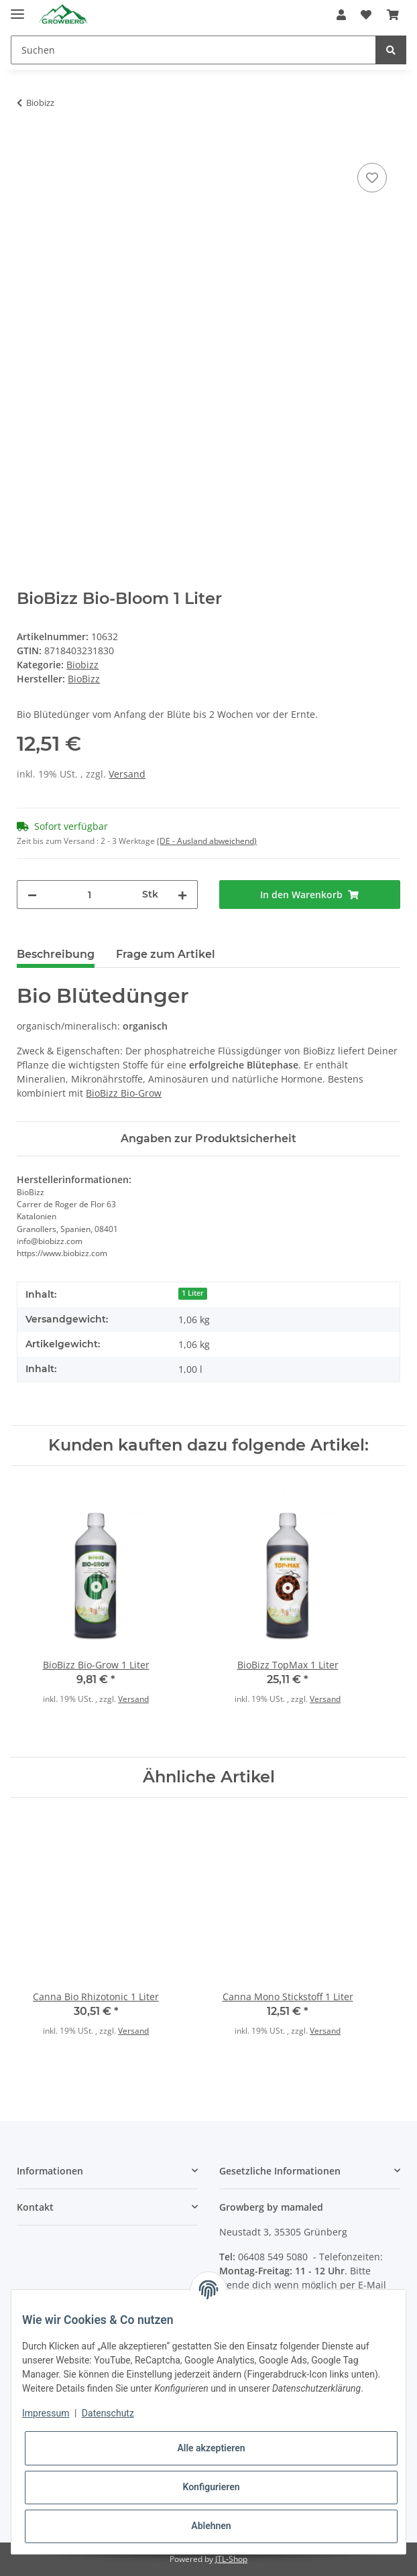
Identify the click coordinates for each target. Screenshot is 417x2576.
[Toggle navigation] (17, 8)
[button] (341, 14)
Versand (127, 774)
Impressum (45, 2413)
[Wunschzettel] (366, 14)
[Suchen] (193, 50)
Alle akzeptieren (211, 2448)
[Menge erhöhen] (182, 894)
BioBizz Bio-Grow (124, 1093)
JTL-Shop (231, 2559)
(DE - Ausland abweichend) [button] (207, 841)
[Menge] (89, 894)
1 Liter (193, 1293)
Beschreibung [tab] (56, 954)
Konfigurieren (210, 2486)
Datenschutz (108, 2413)
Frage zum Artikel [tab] (165, 954)
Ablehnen (211, 2525)
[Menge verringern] (32, 894)
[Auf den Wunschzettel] (372, 177)
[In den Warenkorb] (27, 144)
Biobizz (82, 664)
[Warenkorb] (392, 14)
